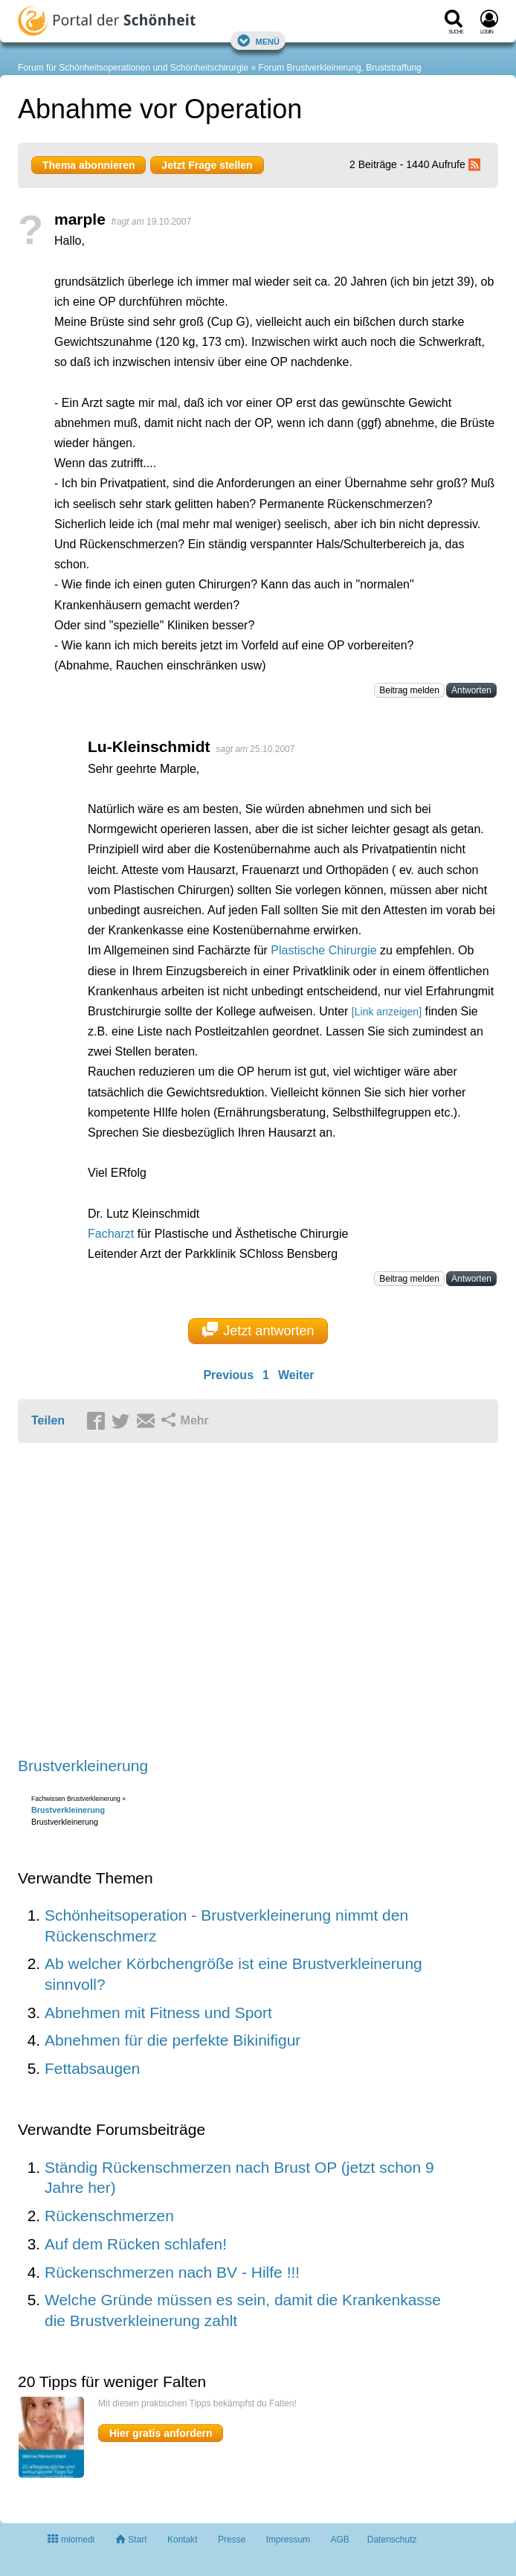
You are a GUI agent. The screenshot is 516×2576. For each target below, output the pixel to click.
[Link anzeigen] (387, 1012)
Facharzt (111, 1233)
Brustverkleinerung (83, 1765)
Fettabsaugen (92, 2068)
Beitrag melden (409, 690)
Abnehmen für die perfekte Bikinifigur (172, 2040)
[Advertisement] (248, 1601)
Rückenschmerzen (109, 2215)
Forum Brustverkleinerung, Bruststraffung (340, 67)
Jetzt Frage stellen (206, 165)
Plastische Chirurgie (323, 950)
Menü (258, 40)
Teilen (48, 1420)
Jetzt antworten (258, 1330)
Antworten (471, 690)
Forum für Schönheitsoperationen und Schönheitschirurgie (133, 67)
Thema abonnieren (88, 165)
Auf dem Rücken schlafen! (136, 2243)
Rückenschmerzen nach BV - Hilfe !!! (172, 2272)
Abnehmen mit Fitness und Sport (158, 2012)
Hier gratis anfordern (160, 2433)
